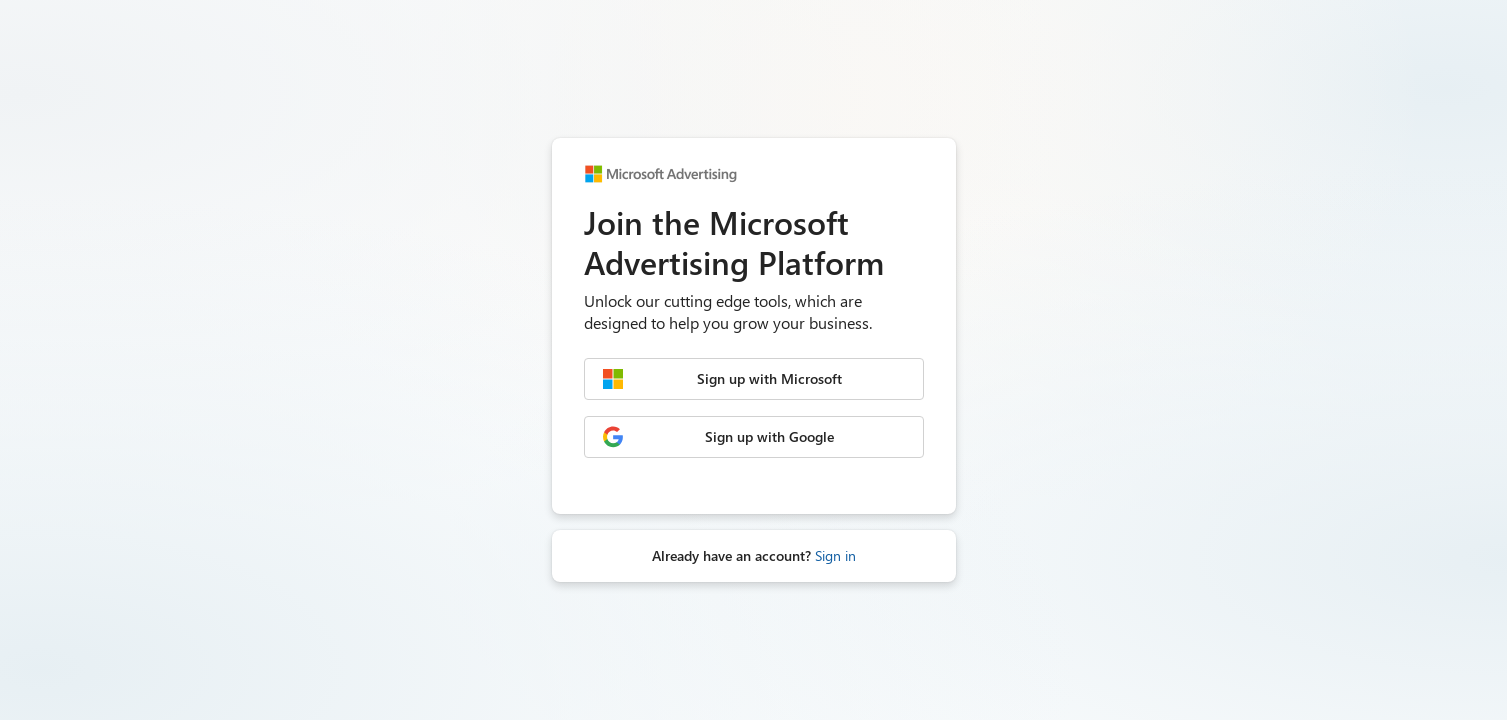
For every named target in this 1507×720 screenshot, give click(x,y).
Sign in (835, 555)
